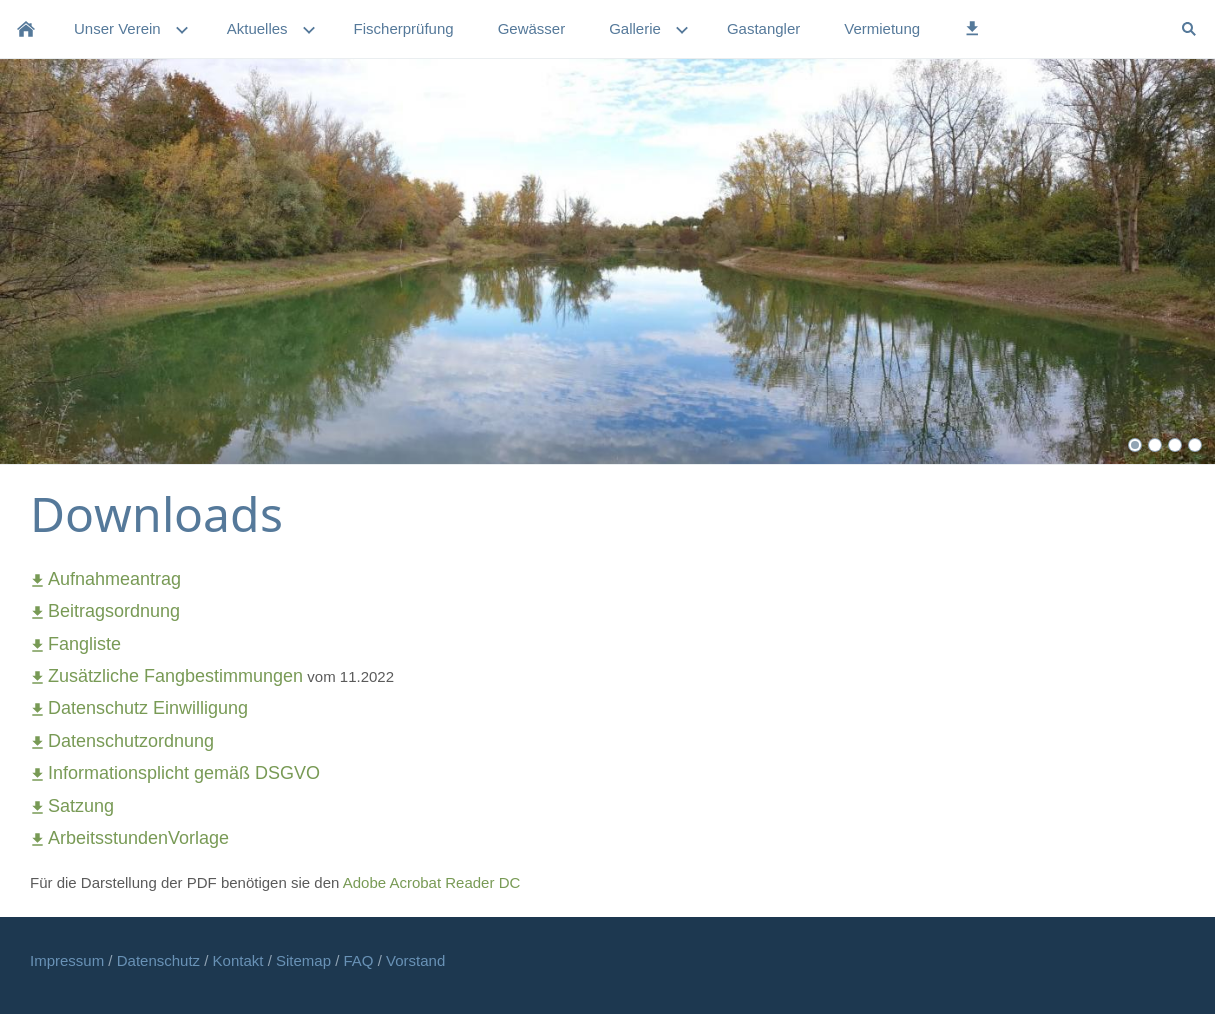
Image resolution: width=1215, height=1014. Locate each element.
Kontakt (240, 960)
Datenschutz (161, 960)
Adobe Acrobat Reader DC (432, 882)
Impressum (69, 960)
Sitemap (305, 960)
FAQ (359, 960)
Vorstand (415, 960)
